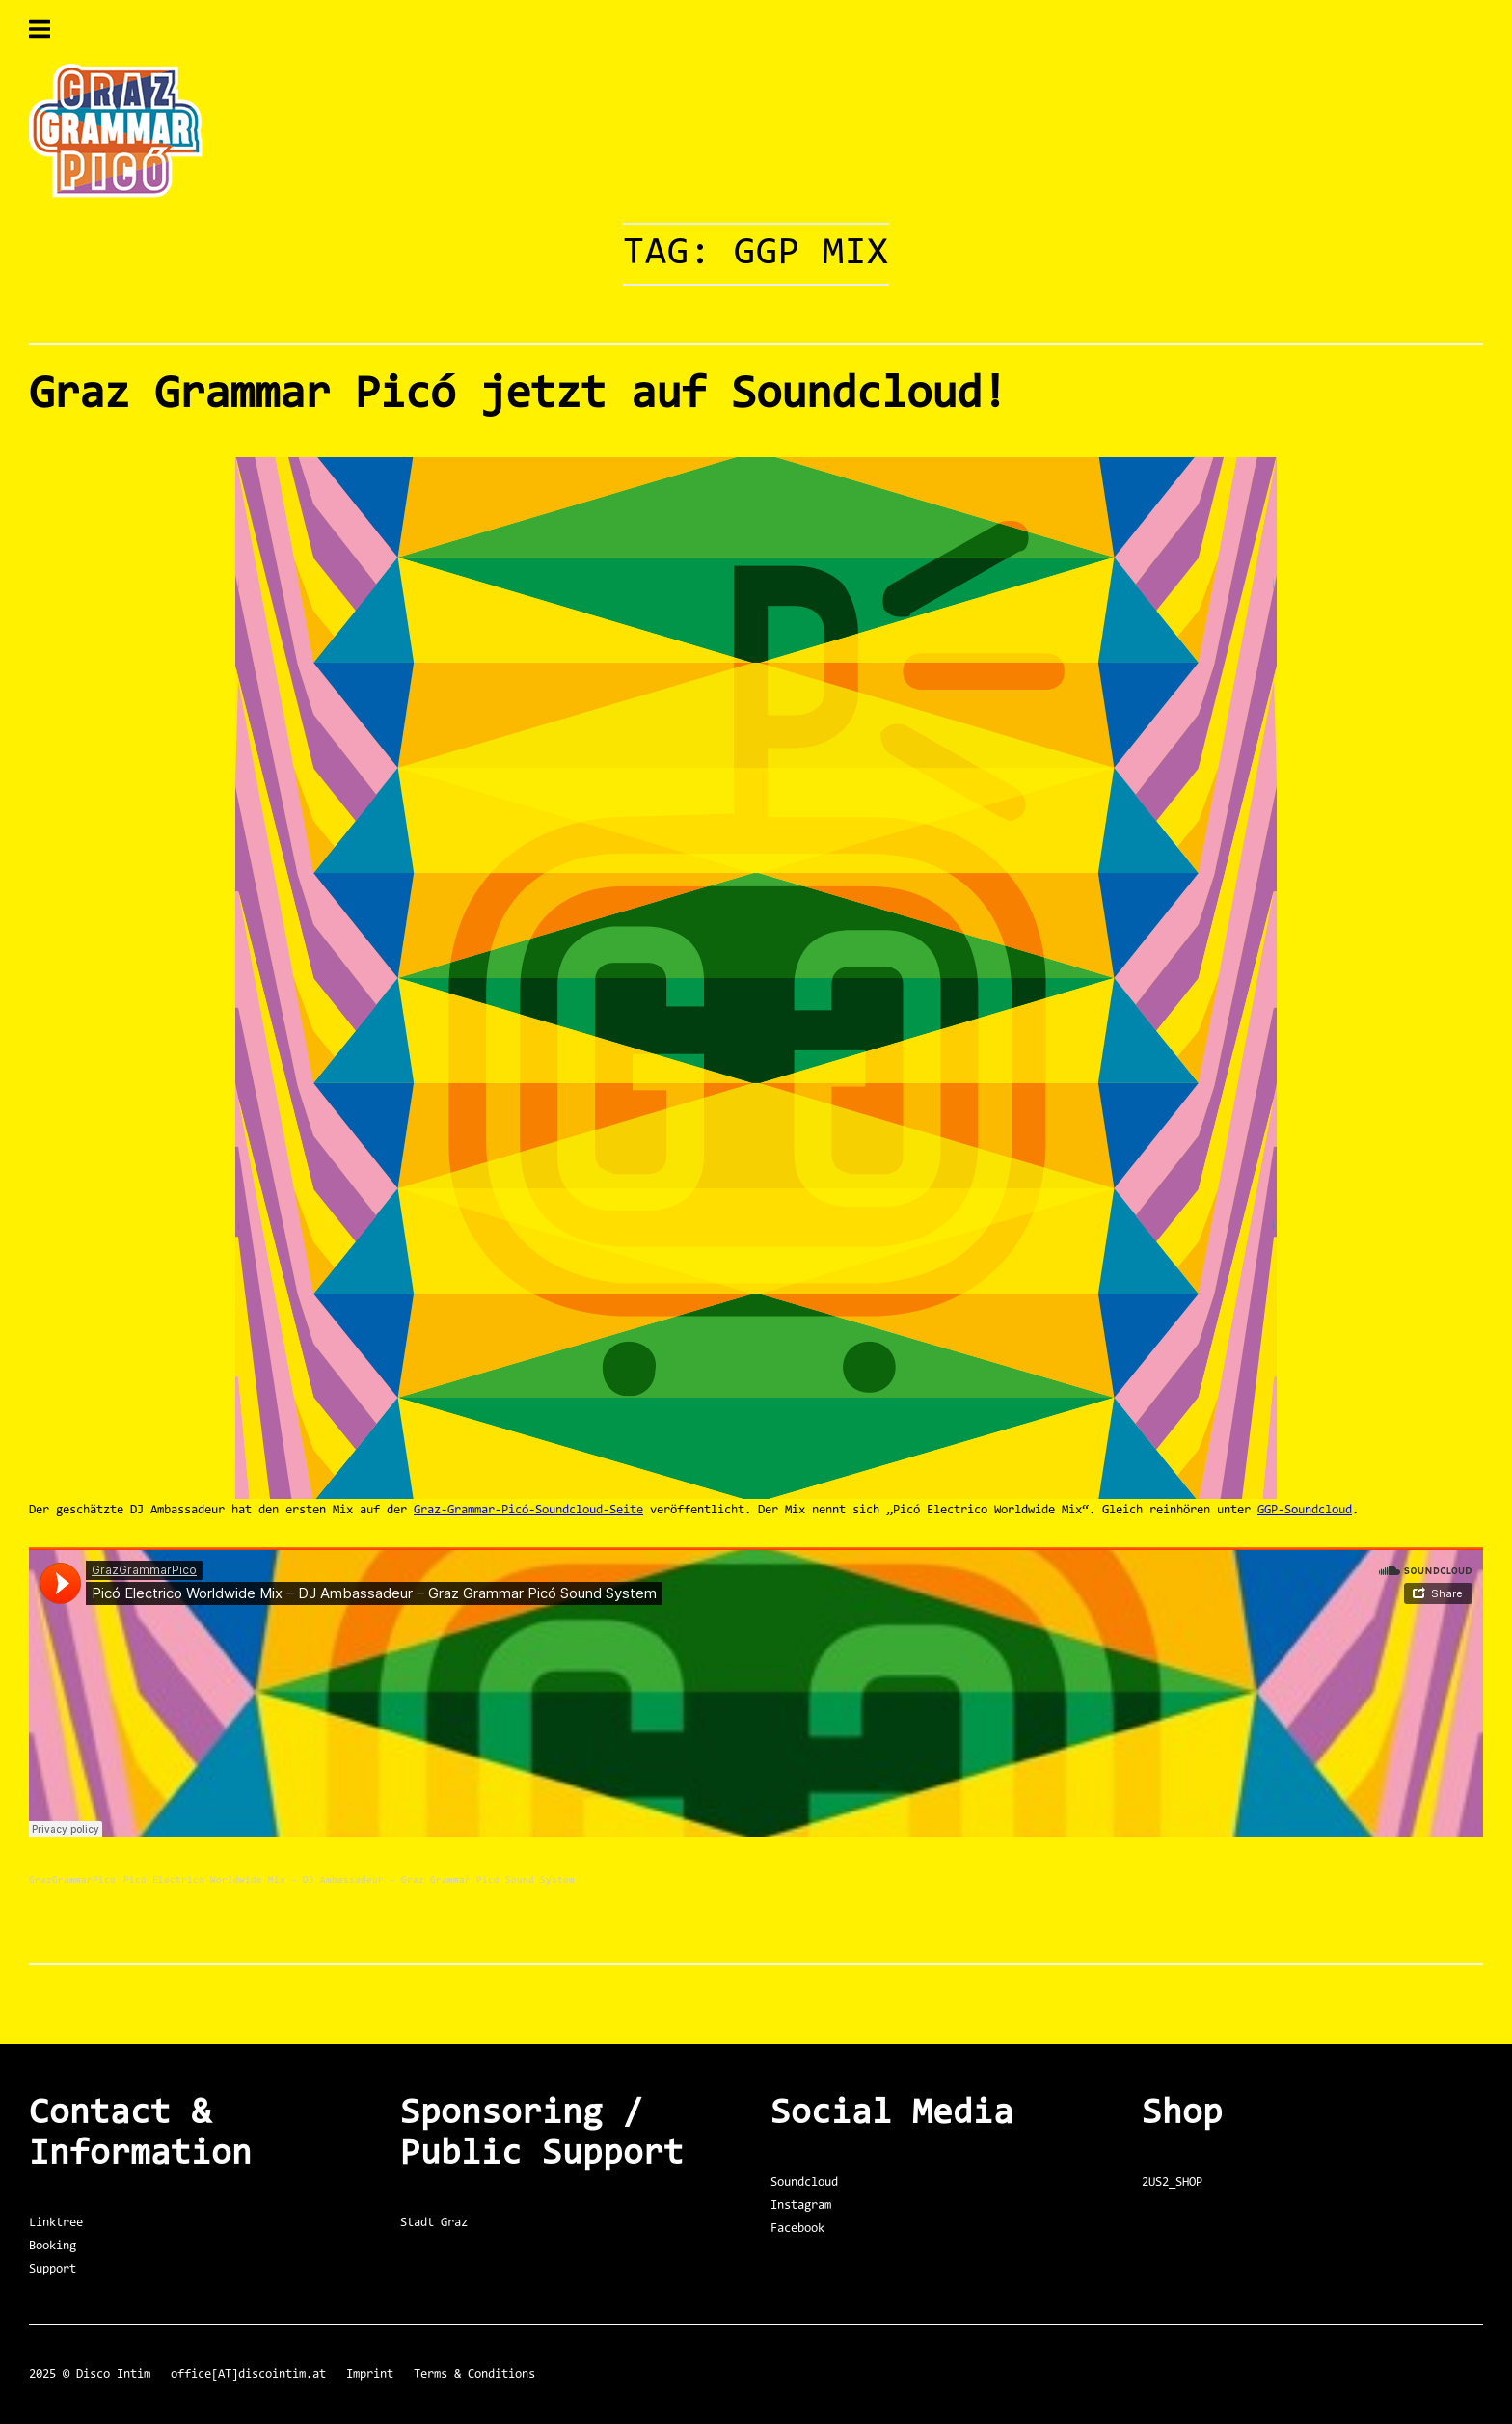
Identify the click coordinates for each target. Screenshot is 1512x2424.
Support (52, 2269)
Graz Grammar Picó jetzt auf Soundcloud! (518, 395)
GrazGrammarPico (72, 1881)
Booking (52, 2246)
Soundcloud (804, 2182)
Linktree (56, 2223)
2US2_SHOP (1172, 2182)
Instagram (800, 2205)
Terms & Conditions (474, 2374)
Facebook (797, 2228)
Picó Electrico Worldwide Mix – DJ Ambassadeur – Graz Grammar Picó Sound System (349, 1881)
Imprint (369, 2374)
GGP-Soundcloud (1304, 1510)
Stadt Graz (434, 2223)
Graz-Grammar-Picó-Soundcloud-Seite (528, 1510)
